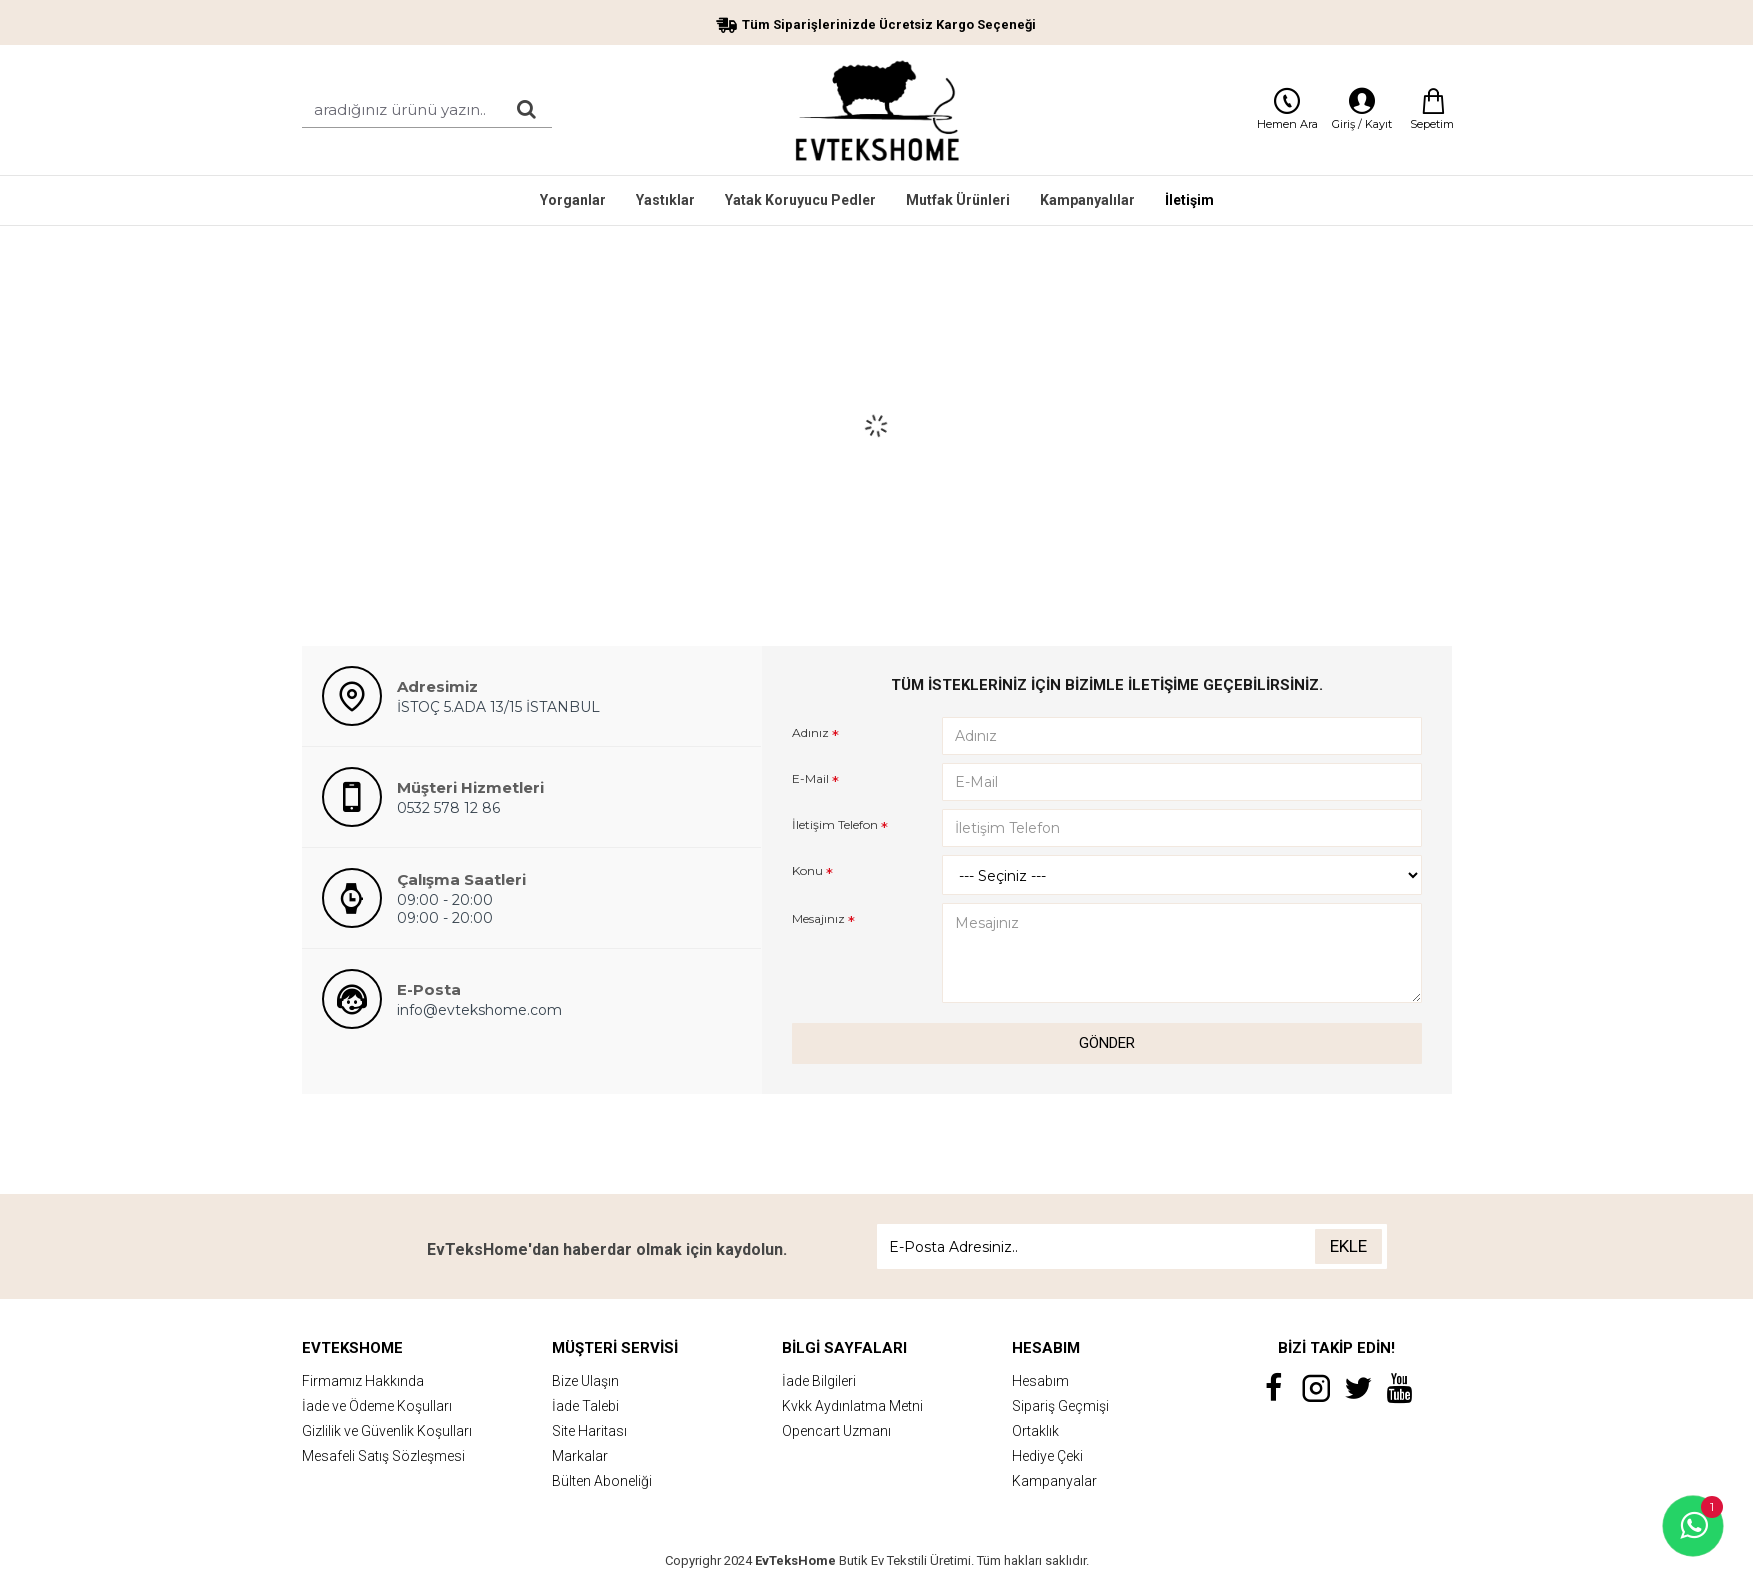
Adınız (810, 732)
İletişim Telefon (835, 824)
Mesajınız (818, 918)
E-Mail (810, 778)
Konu (807, 870)
